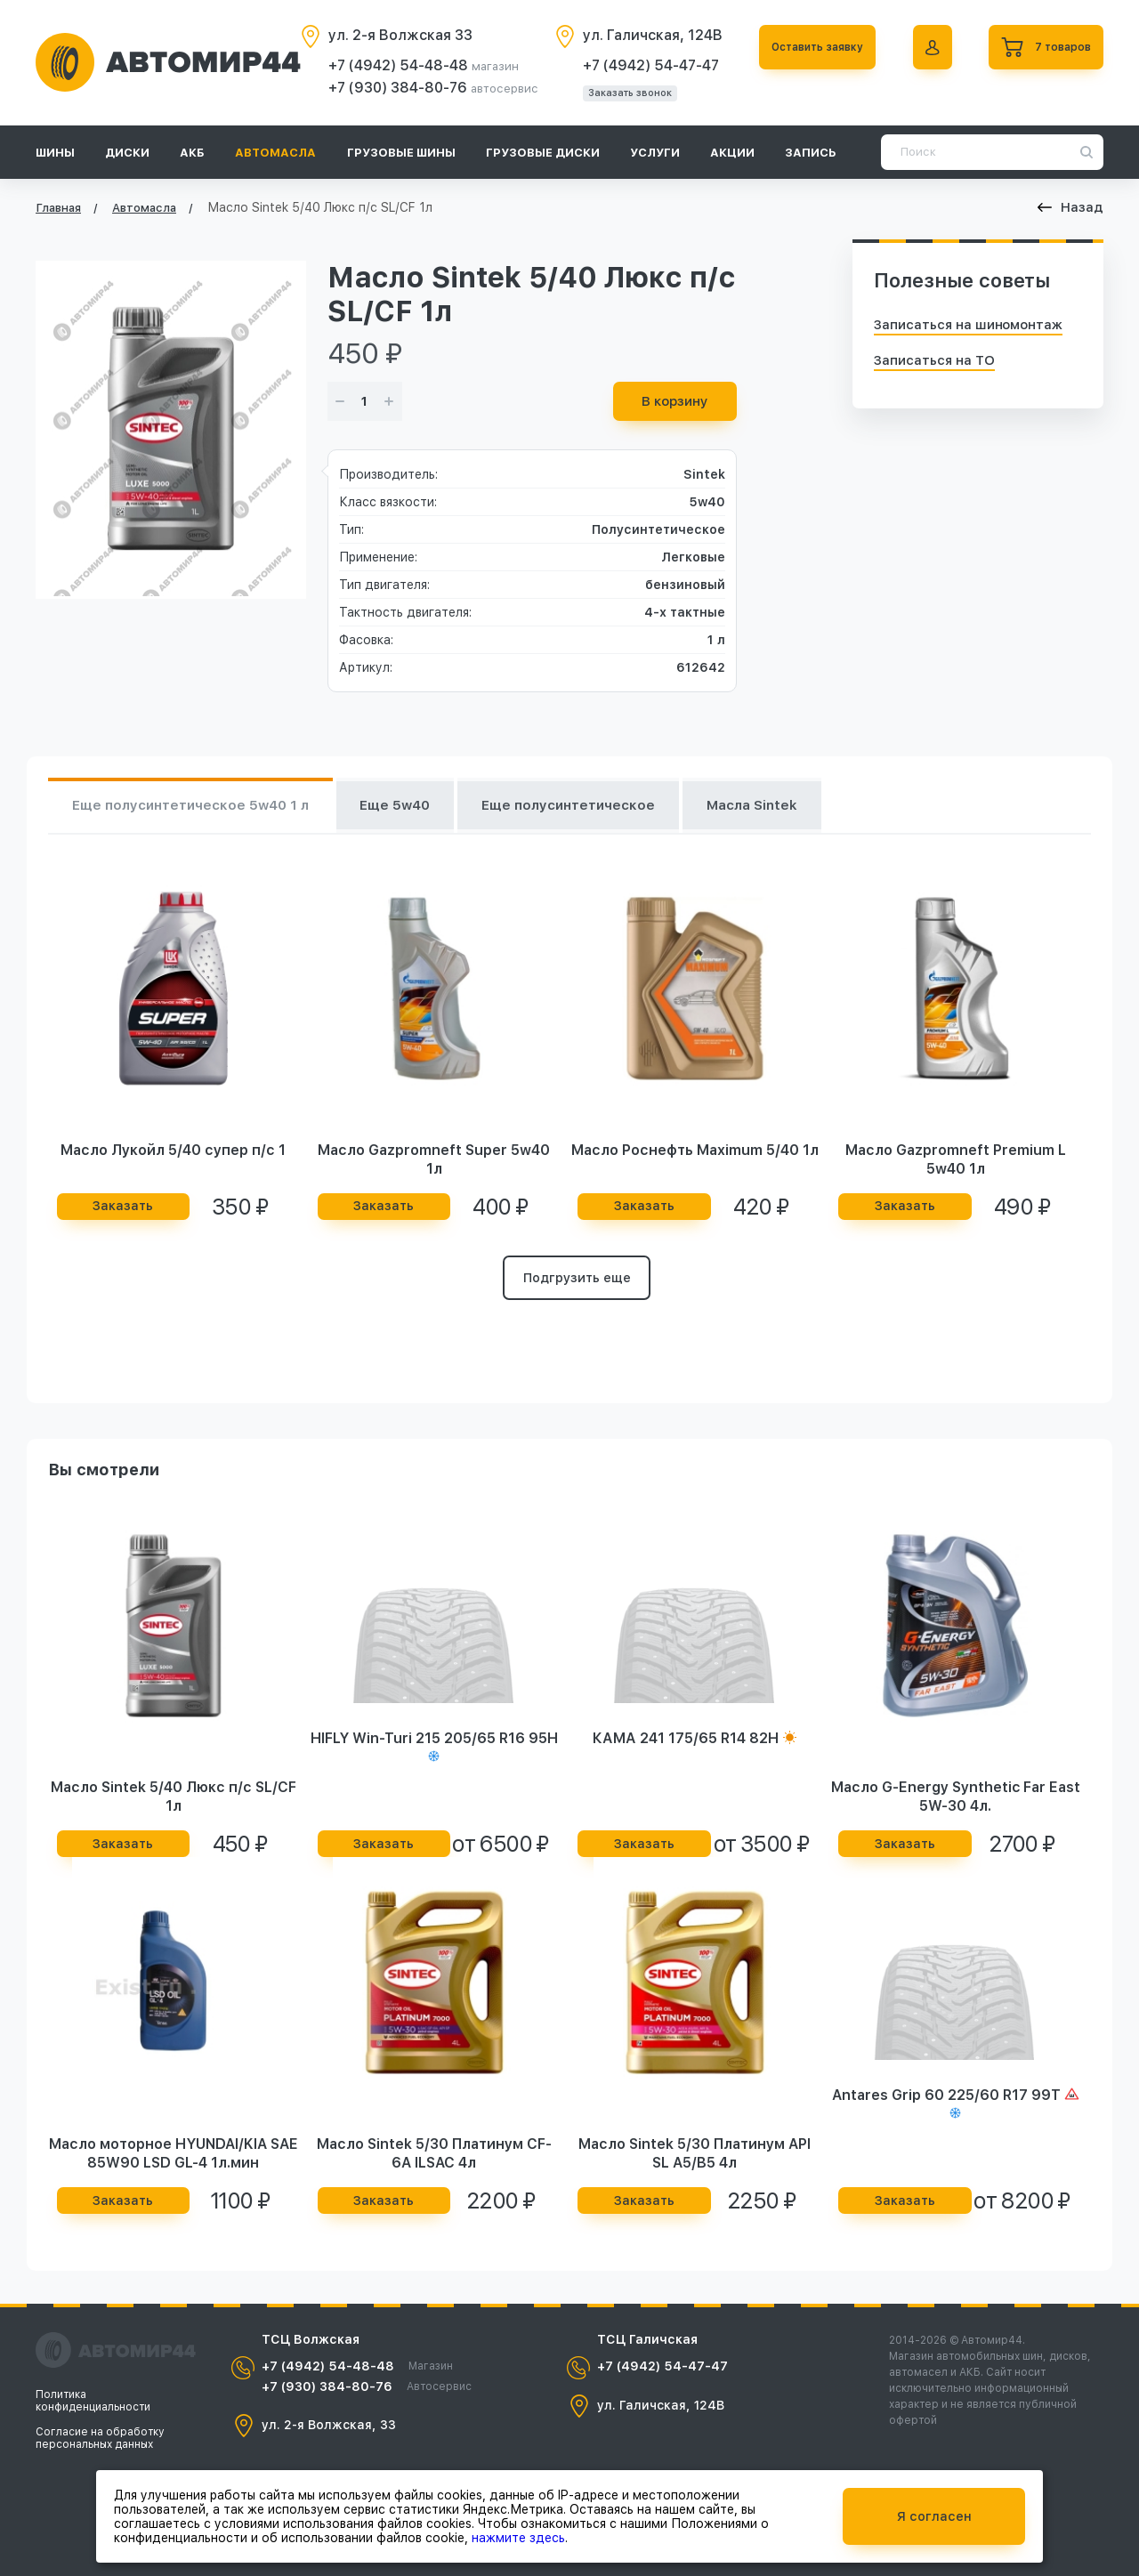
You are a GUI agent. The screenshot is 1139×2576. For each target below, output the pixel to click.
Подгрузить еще (577, 1284)
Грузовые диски (543, 152)
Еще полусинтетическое (611, 807)
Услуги (655, 152)
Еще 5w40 (422, 807)
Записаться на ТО (934, 360)
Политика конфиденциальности (93, 2400)
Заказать (123, 1210)
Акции (732, 152)
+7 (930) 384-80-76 (385, 87)
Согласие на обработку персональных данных (100, 2438)
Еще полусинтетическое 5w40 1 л (200, 807)
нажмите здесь (518, 2538)
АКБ (192, 152)
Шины (55, 152)
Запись (810, 152)
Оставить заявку (805, 47)
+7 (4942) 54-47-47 (637, 65)
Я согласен (934, 2516)
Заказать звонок (616, 93)
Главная (58, 207)
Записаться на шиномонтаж (968, 325)
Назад (1070, 207)
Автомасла (275, 152)
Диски (127, 152)
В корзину (675, 401)
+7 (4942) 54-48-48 (385, 65)
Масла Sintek (811, 807)
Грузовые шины (401, 152)
